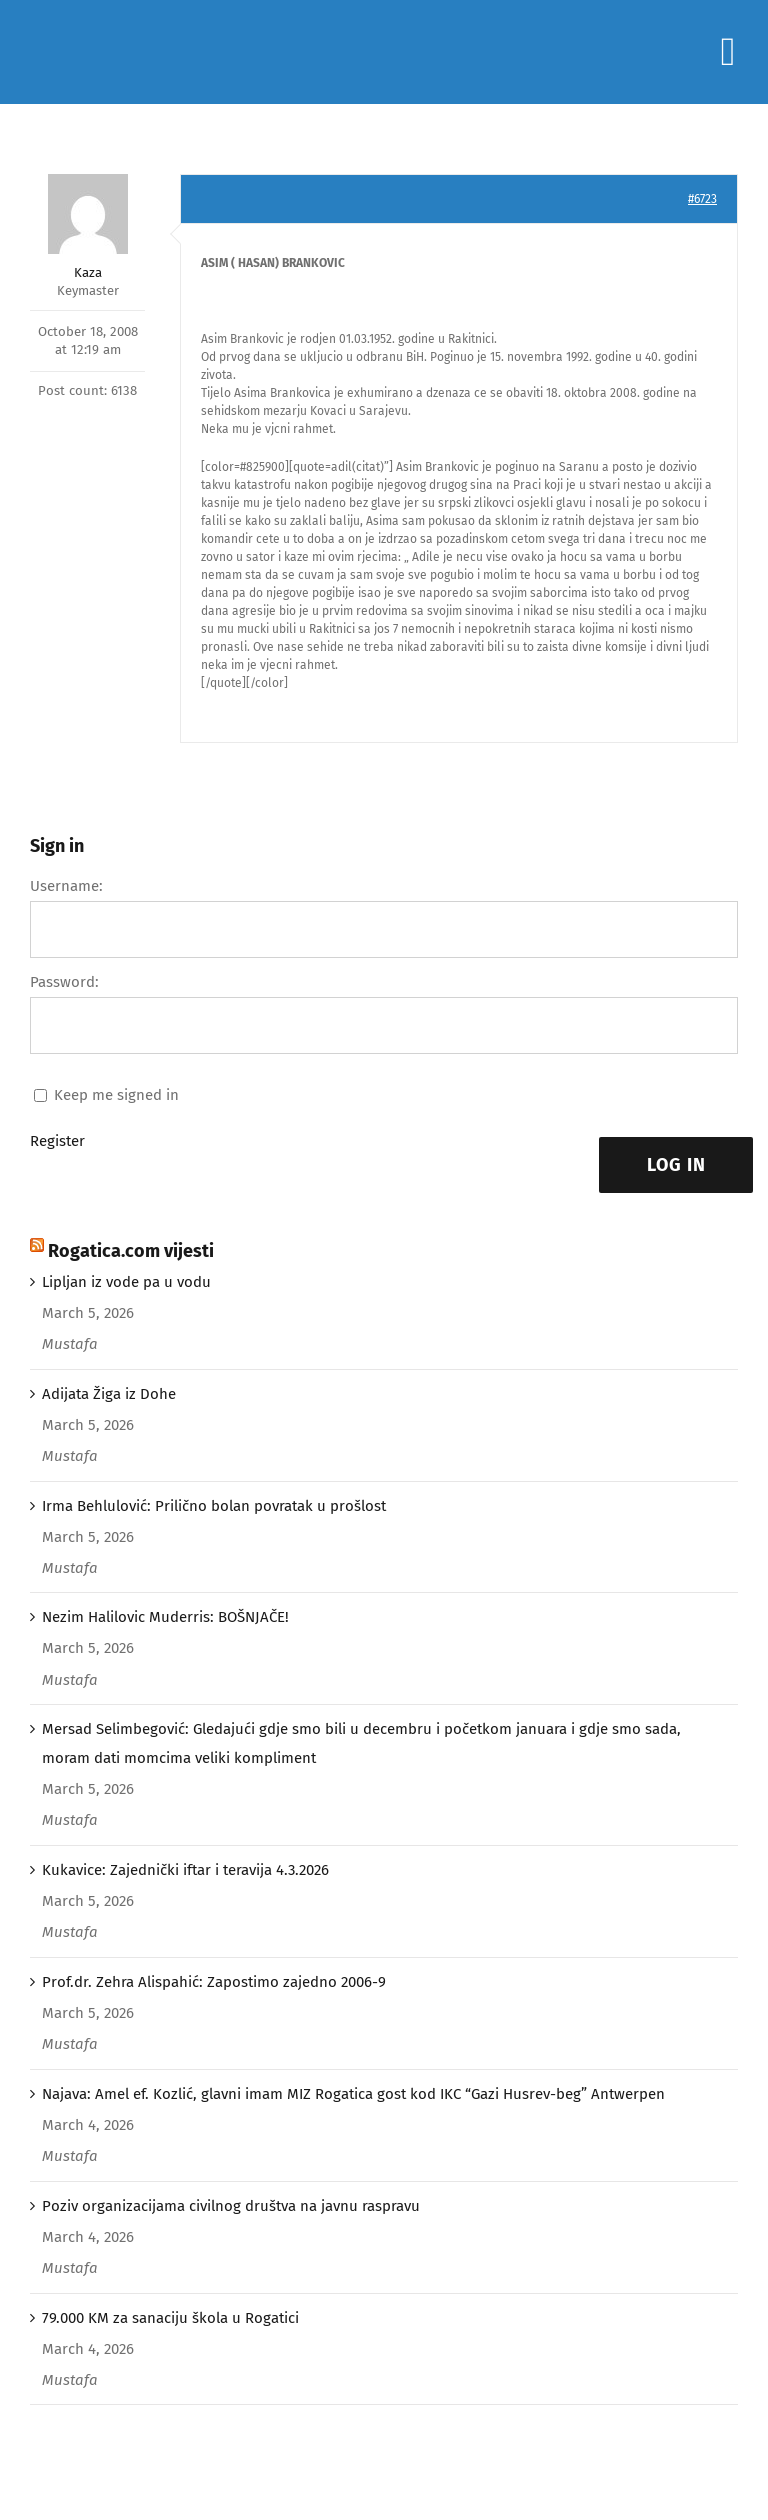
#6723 (702, 199)
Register (57, 1141)
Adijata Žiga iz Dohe (109, 1394)
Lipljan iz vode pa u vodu (126, 1282)
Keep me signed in (116, 1095)
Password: (64, 982)
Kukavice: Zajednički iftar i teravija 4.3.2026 (185, 1870)
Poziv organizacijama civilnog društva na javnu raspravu (231, 2206)
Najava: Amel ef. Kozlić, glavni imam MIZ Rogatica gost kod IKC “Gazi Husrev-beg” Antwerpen (353, 2094)
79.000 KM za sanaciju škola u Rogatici (170, 2318)
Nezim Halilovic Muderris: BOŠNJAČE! (165, 1617)
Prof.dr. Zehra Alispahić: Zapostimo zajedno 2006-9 (214, 1982)
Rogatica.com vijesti (131, 1251)
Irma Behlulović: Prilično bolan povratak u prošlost (214, 1506)
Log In (676, 1165)
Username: (66, 886)
